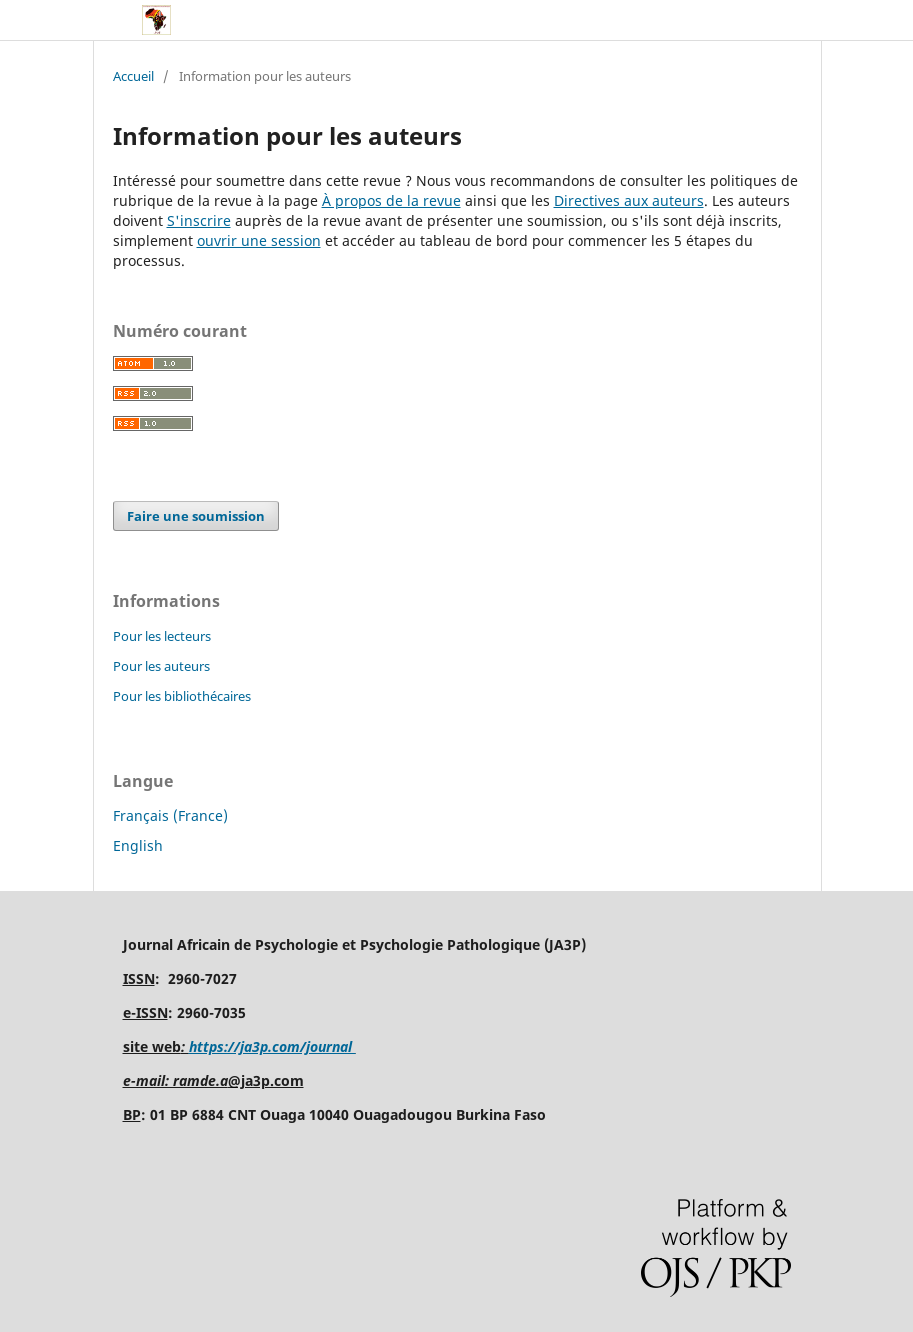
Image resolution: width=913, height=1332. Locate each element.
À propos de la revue (391, 200)
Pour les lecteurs (162, 636)
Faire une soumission (196, 516)
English (138, 845)
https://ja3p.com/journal (272, 1046)
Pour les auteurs (161, 666)
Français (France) (170, 815)
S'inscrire (199, 220)
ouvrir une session (259, 240)
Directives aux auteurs (629, 200)
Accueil (133, 76)
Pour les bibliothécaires (182, 696)
